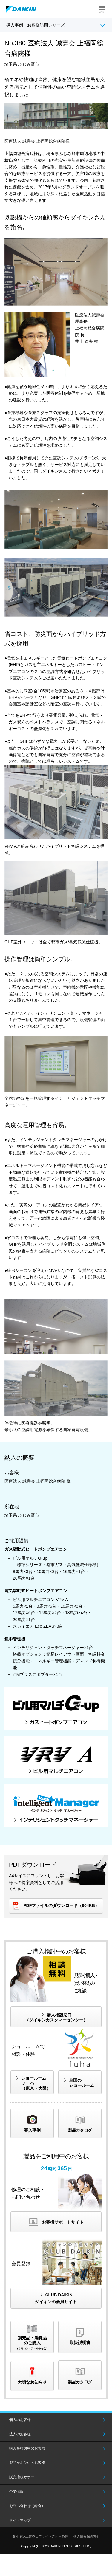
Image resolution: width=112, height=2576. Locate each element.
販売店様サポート (23, 2477)
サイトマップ (20, 2520)
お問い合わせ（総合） (27, 2506)
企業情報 (16, 2492)
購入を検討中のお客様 (27, 2448)
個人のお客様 (20, 2420)
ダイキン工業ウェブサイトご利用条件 (40, 2536)
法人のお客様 (20, 2434)
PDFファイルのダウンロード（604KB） (61, 1905)
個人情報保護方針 (86, 2536)
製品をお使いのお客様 (27, 2463)
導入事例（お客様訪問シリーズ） (37, 25)
